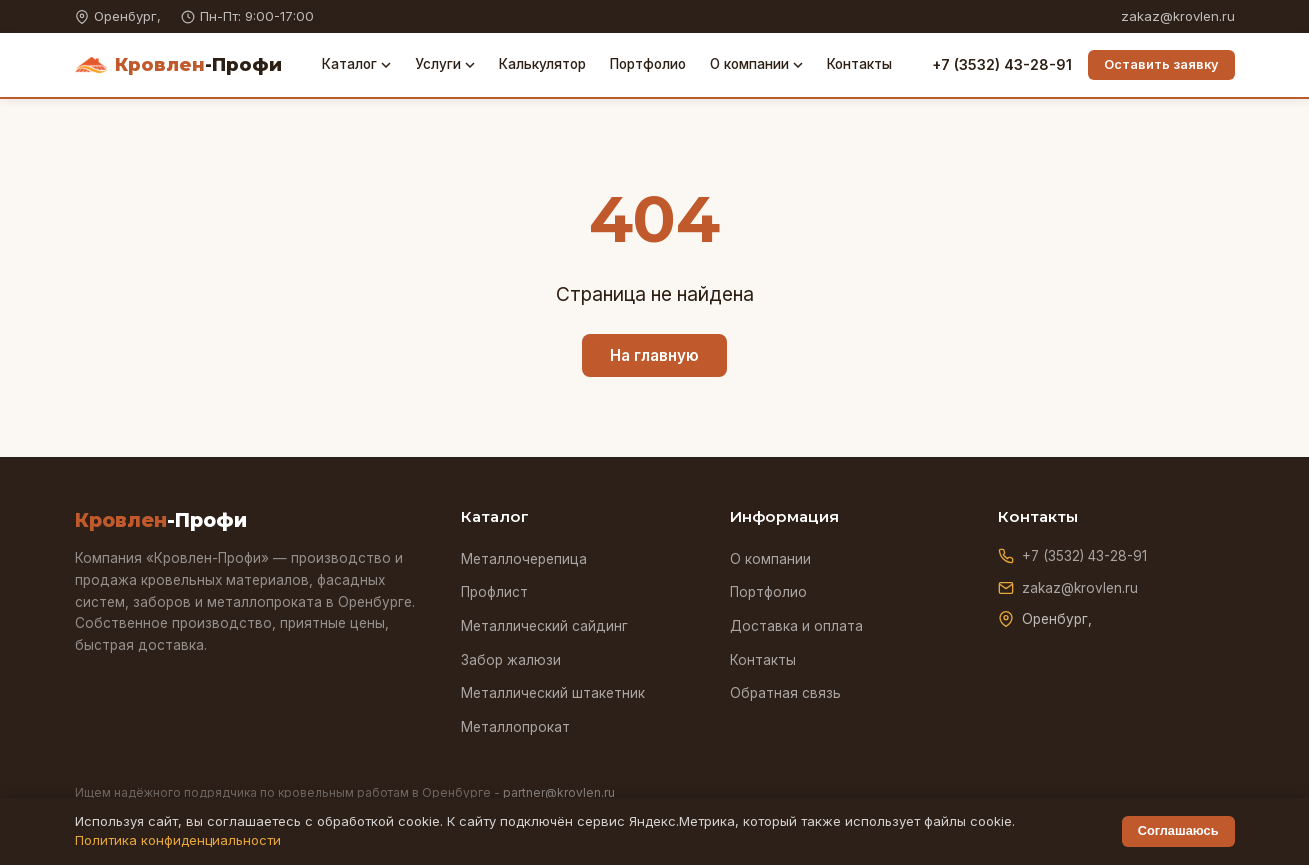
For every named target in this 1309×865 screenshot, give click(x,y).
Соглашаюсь (1178, 830)
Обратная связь (785, 693)
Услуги (445, 64)
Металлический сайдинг (544, 626)
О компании (756, 64)
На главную (654, 355)
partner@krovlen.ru (559, 792)
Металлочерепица (524, 559)
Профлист (494, 592)
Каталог (356, 64)
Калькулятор (542, 64)
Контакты (859, 64)
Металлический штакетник (553, 693)
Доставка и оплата (796, 626)
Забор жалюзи (511, 660)
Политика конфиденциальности (178, 840)
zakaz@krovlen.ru (1178, 16)
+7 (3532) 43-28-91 (1002, 64)
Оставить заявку (1161, 64)
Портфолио (648, 64)
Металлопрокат (515, 727)
